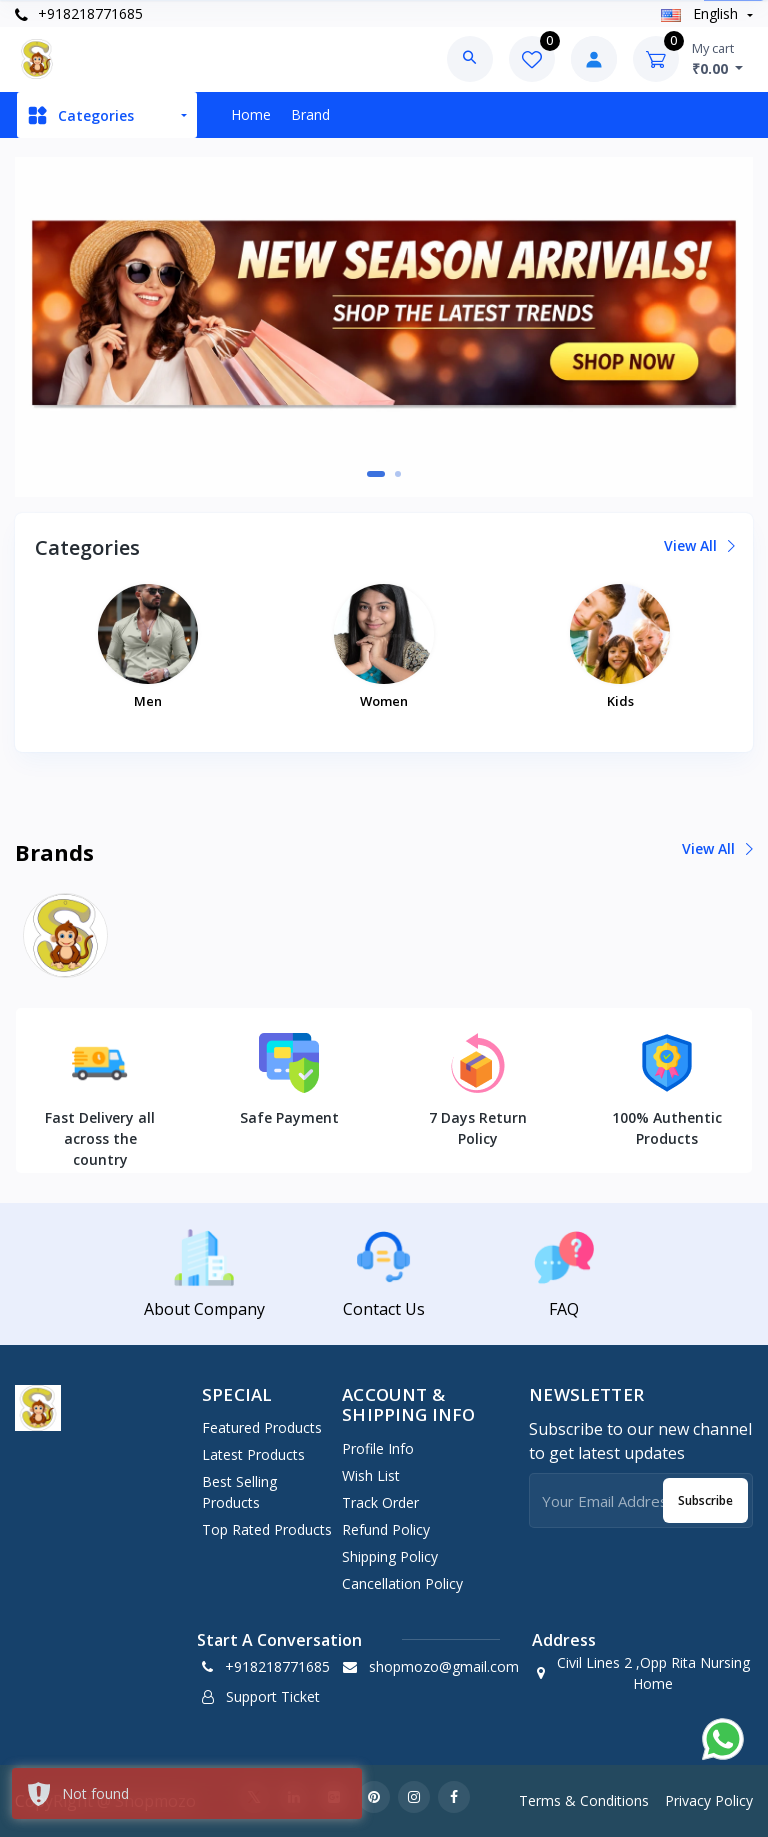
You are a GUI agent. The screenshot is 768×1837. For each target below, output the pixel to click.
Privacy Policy (709, 1800)
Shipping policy (390, 1556)
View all (698, 545)
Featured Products (262, 1427)
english (701, 13)
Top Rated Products (267, 1529)
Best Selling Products (239, 1492)
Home (251, 114)
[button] (376, 474)
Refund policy (386, 1529)
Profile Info (378, 1448)
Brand (310, 114)
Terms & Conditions (584, 1800)
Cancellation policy (402, 1583)
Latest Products (253, 1454)
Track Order (380, 1502)
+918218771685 (79, 13)
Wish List (371, 1475)
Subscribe (705, 1500)
